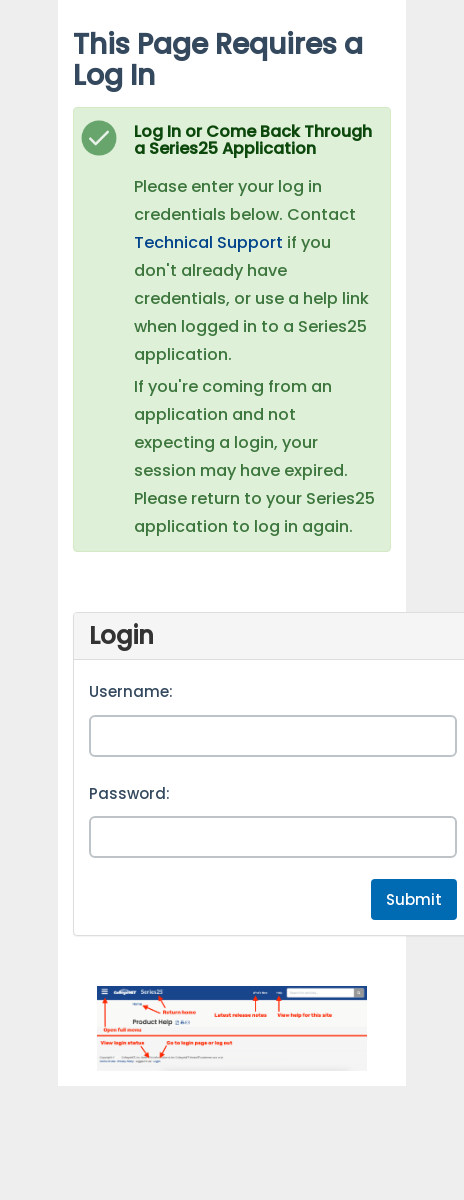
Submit (414, 899)
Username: (131, 691)
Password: (129, 793)
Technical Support (208, 242)
